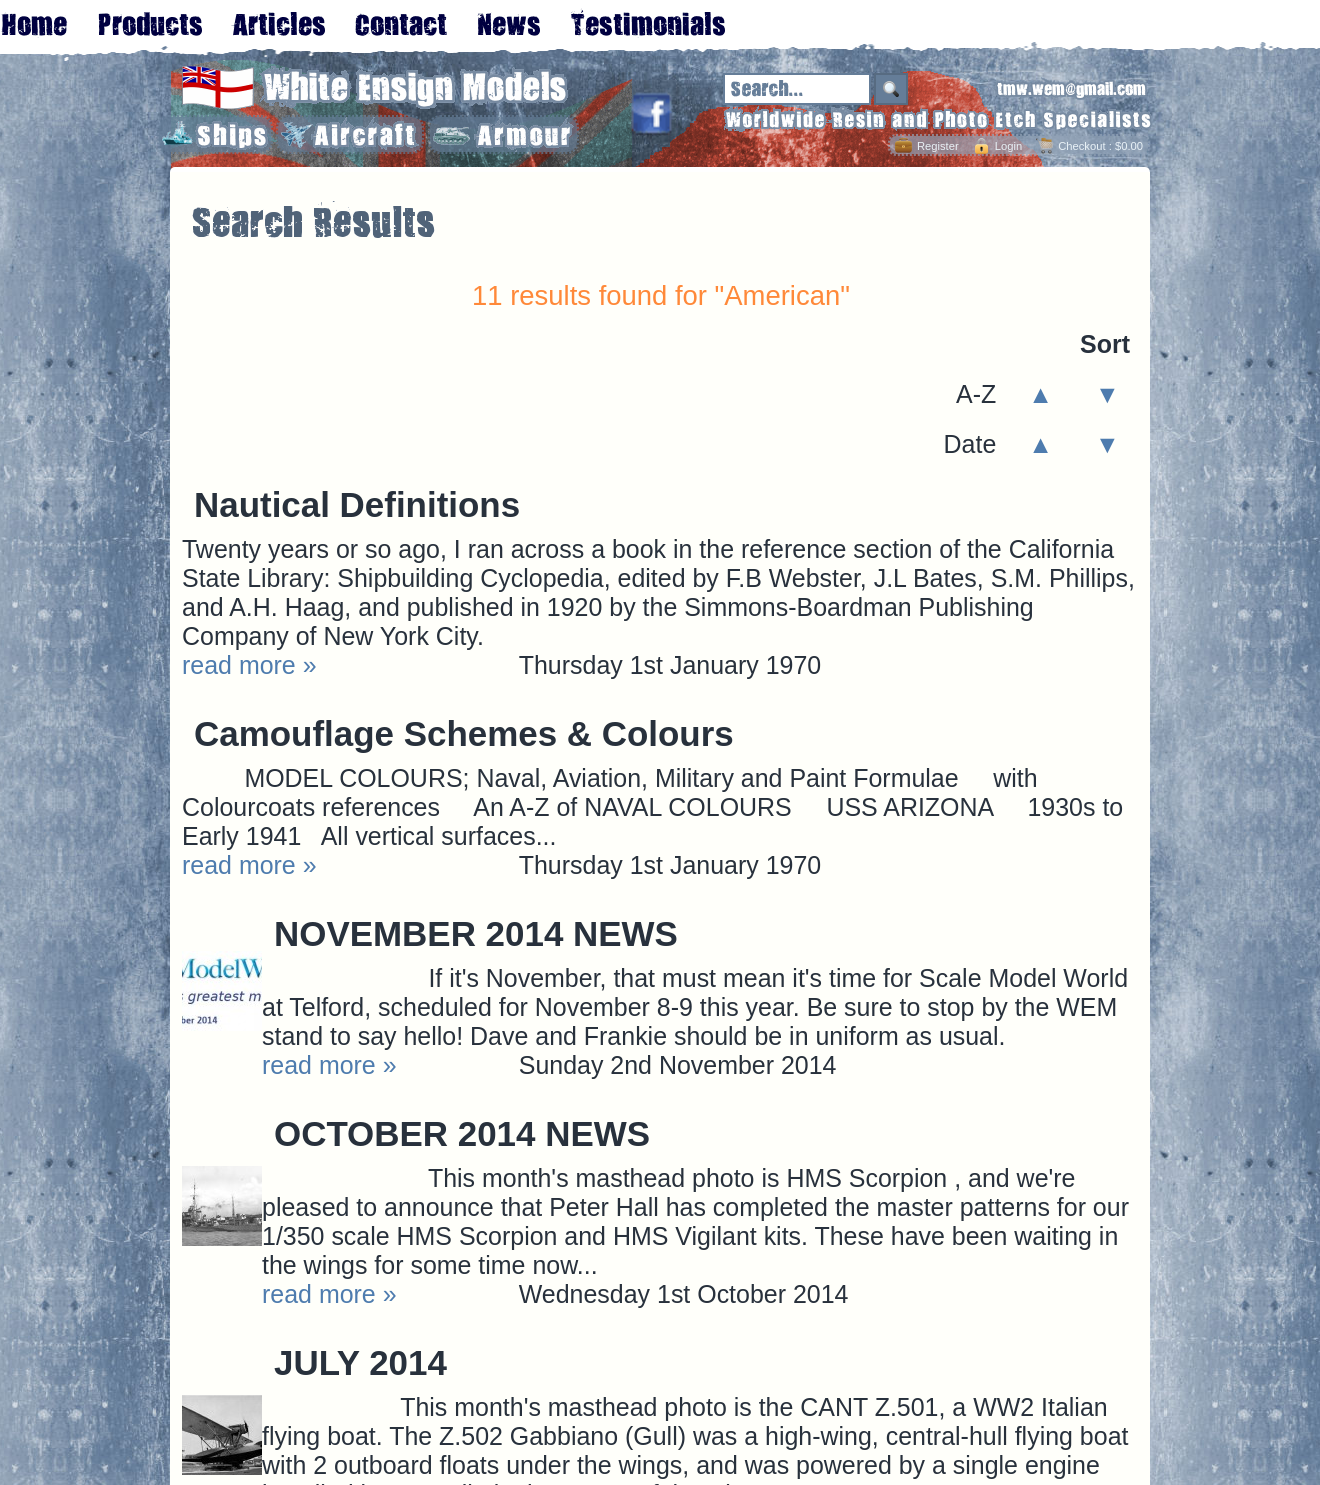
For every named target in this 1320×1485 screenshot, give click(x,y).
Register (938, 146)
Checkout (1081, 146)
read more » (249, 665)
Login (1008, 146)
